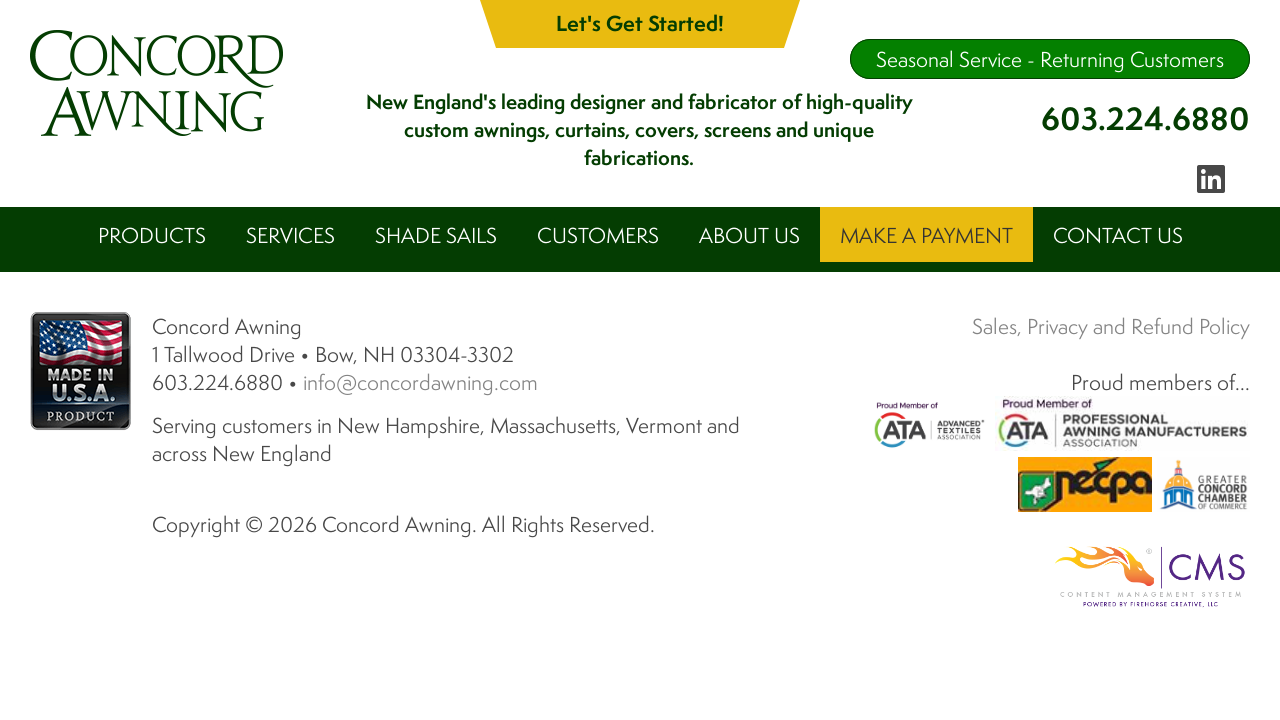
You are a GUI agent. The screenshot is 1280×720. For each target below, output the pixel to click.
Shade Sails (436, 235)
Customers (598, 235)
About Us (749, 235)
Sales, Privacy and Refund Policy (1111, 301)
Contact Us (1118, 235)
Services (290, 235)
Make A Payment (926, 235)
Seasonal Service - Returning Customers (1050, 59)
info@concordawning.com (420, 357)
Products (152, 235)
